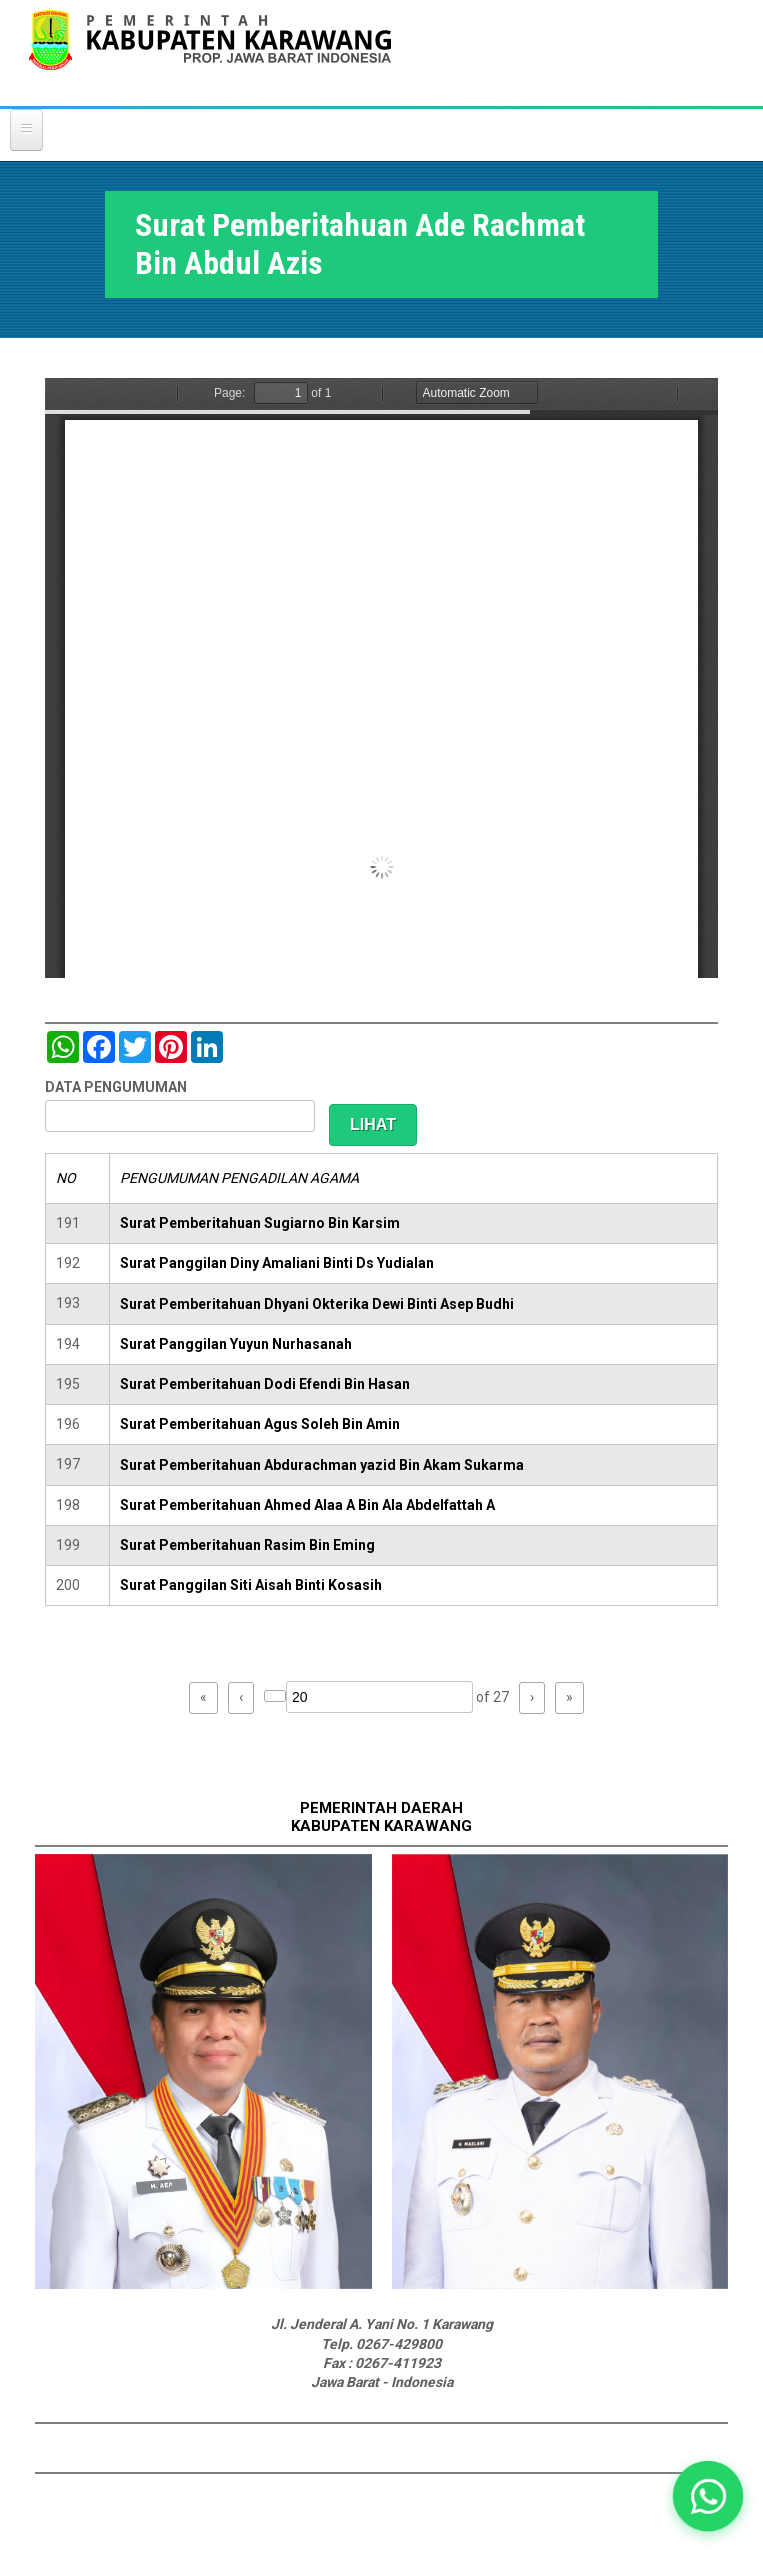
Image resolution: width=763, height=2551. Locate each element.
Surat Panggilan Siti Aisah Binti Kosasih (251, 1585)
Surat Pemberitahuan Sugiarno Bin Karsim (260, 1223)
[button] (708, 2496)
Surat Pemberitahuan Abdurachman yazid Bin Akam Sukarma (322, 1465)
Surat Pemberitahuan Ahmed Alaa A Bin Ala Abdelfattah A (307, 1505)
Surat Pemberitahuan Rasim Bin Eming (247, 1545)
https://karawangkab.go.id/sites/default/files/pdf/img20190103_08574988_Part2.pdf (381, 678)
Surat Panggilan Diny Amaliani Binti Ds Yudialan (277, 1263)
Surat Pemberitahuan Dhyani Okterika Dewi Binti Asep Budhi (317, 1304)
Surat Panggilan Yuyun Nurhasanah (236, 1344)
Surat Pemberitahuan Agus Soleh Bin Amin (260, 1424)
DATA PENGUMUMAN (116, 1087)
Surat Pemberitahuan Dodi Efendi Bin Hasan (265, 1384)
